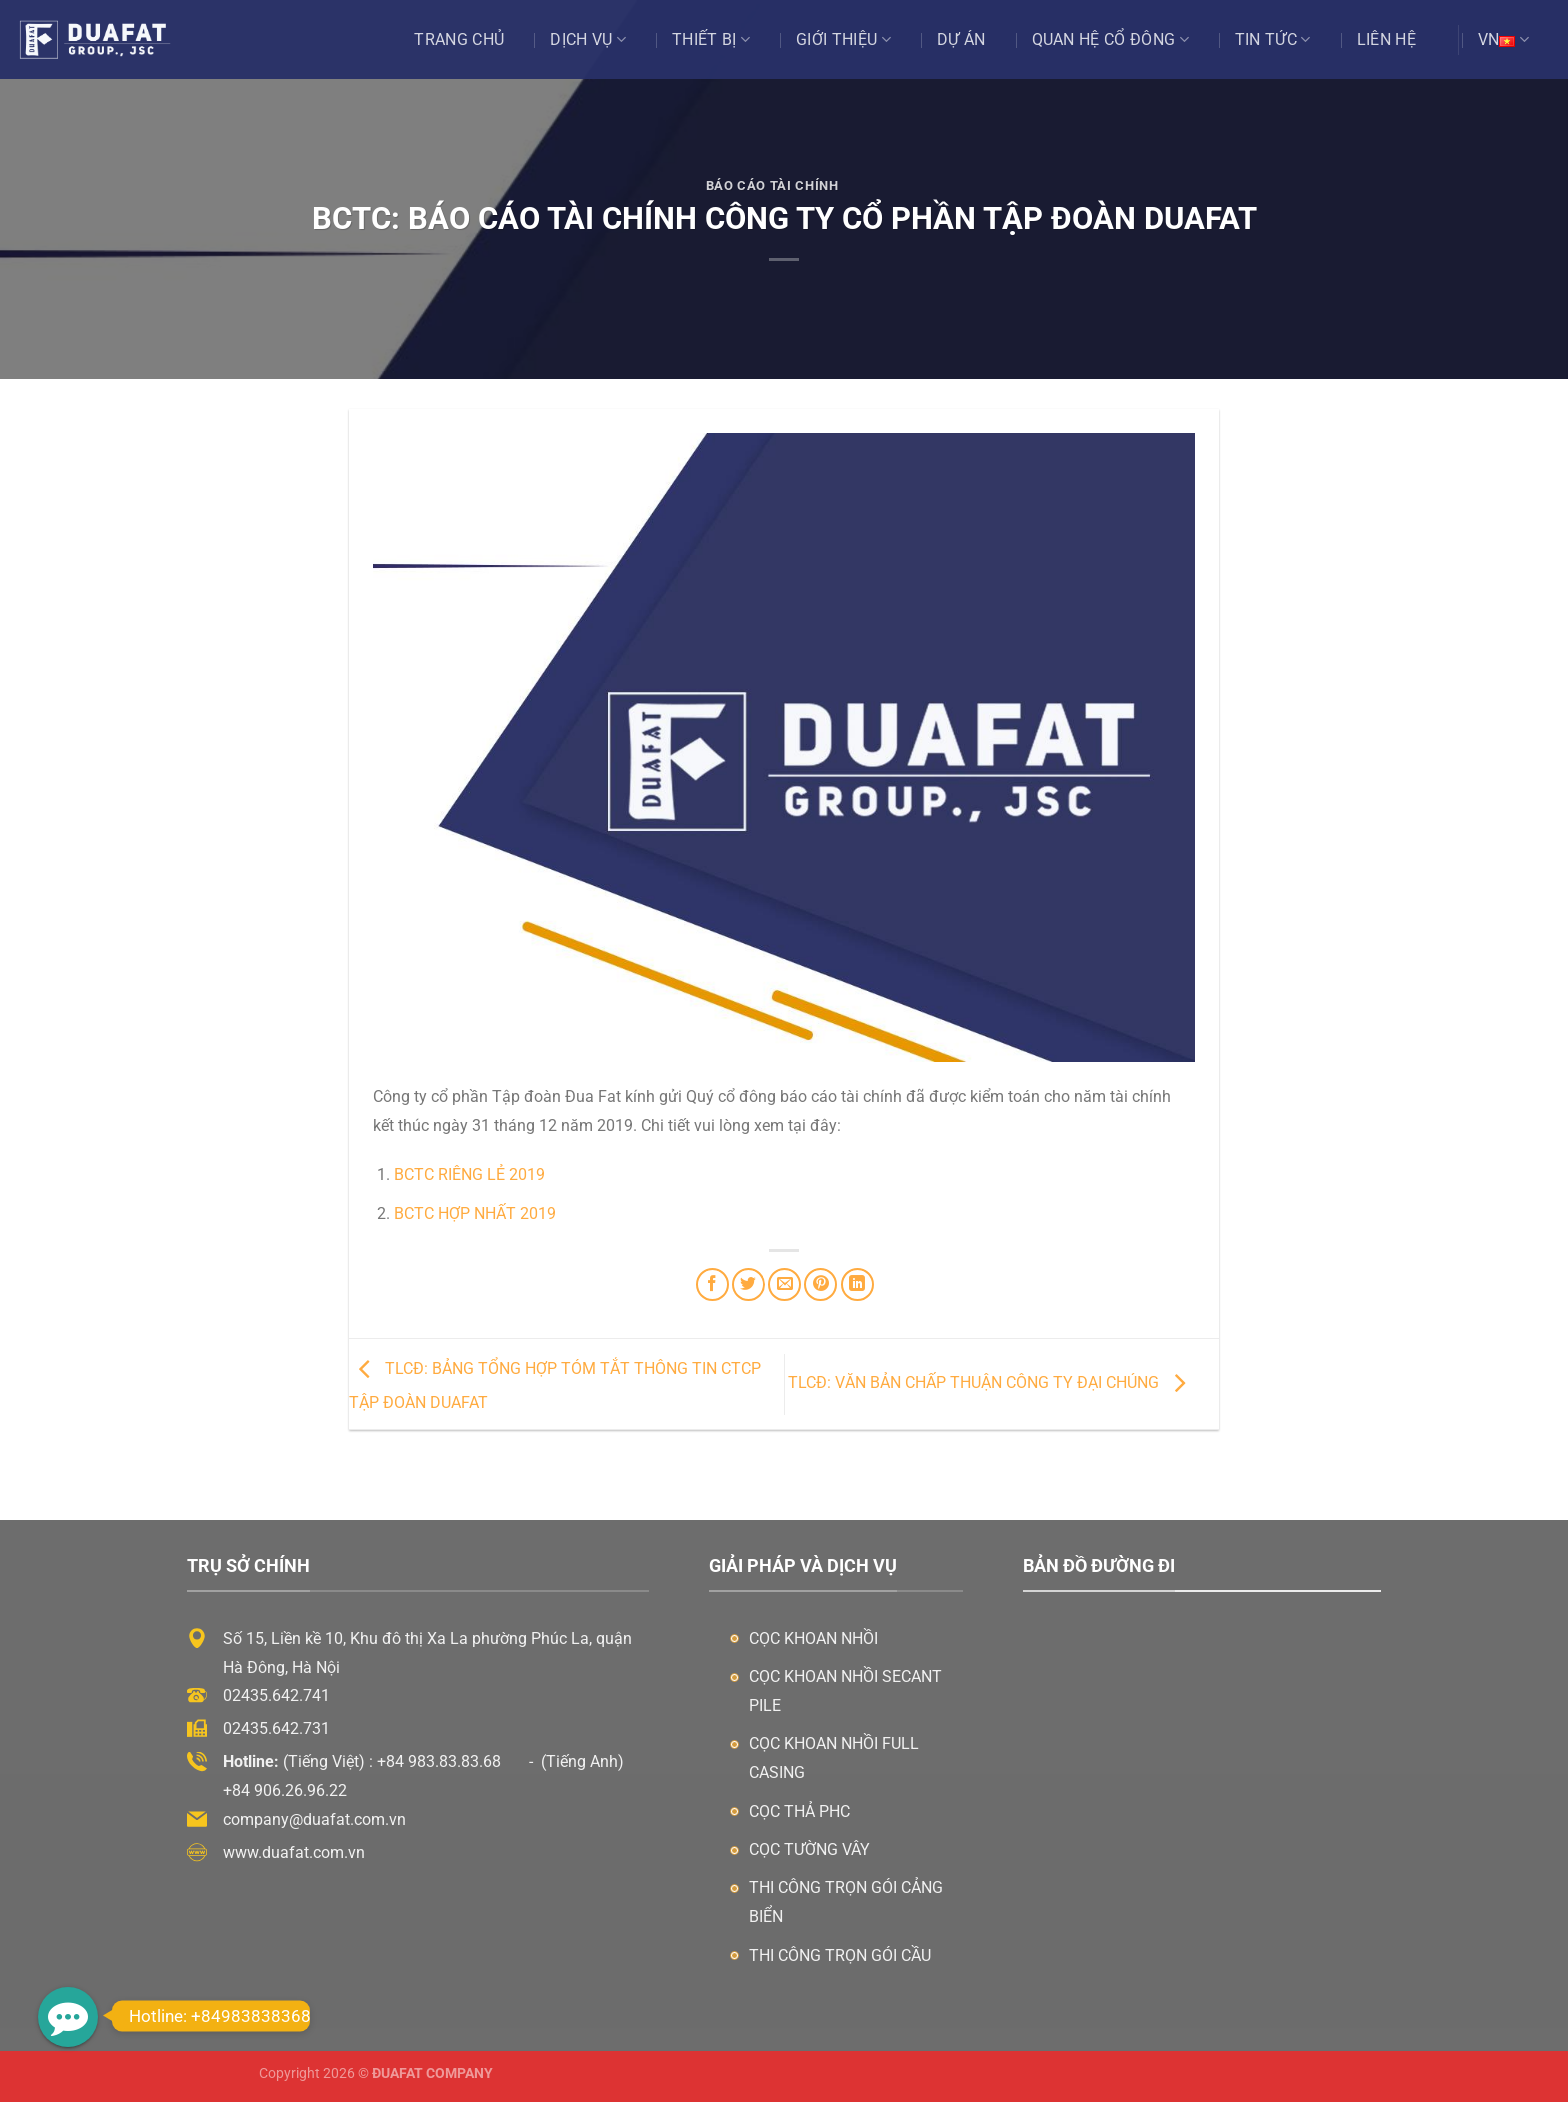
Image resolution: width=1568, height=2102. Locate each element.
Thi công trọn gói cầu (840, 1955)
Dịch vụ (588, 40)
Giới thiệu (843, 40)
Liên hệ (1386, 39)
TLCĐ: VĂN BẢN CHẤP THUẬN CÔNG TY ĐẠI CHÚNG (991, 1382)
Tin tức (1273, 40)
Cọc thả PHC (799, 1811)
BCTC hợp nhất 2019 (475, 1213)
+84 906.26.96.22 (285, 1790)
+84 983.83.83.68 (439, 1761)
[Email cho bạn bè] (784, 1284)
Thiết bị (711, 40)
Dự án (961, 39)
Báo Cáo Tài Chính (772, 185)
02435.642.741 (276, 1695)
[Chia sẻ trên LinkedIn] (857, 1284)
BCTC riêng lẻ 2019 (469, 1174)
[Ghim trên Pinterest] (820, 1284)
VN (1503, 40)
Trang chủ (459, 39)
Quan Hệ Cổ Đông (1110, 40)
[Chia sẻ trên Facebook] (712, 1284)
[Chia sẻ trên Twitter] (748, 1284)
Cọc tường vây (809, 1849)
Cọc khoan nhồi (813, 1638)
